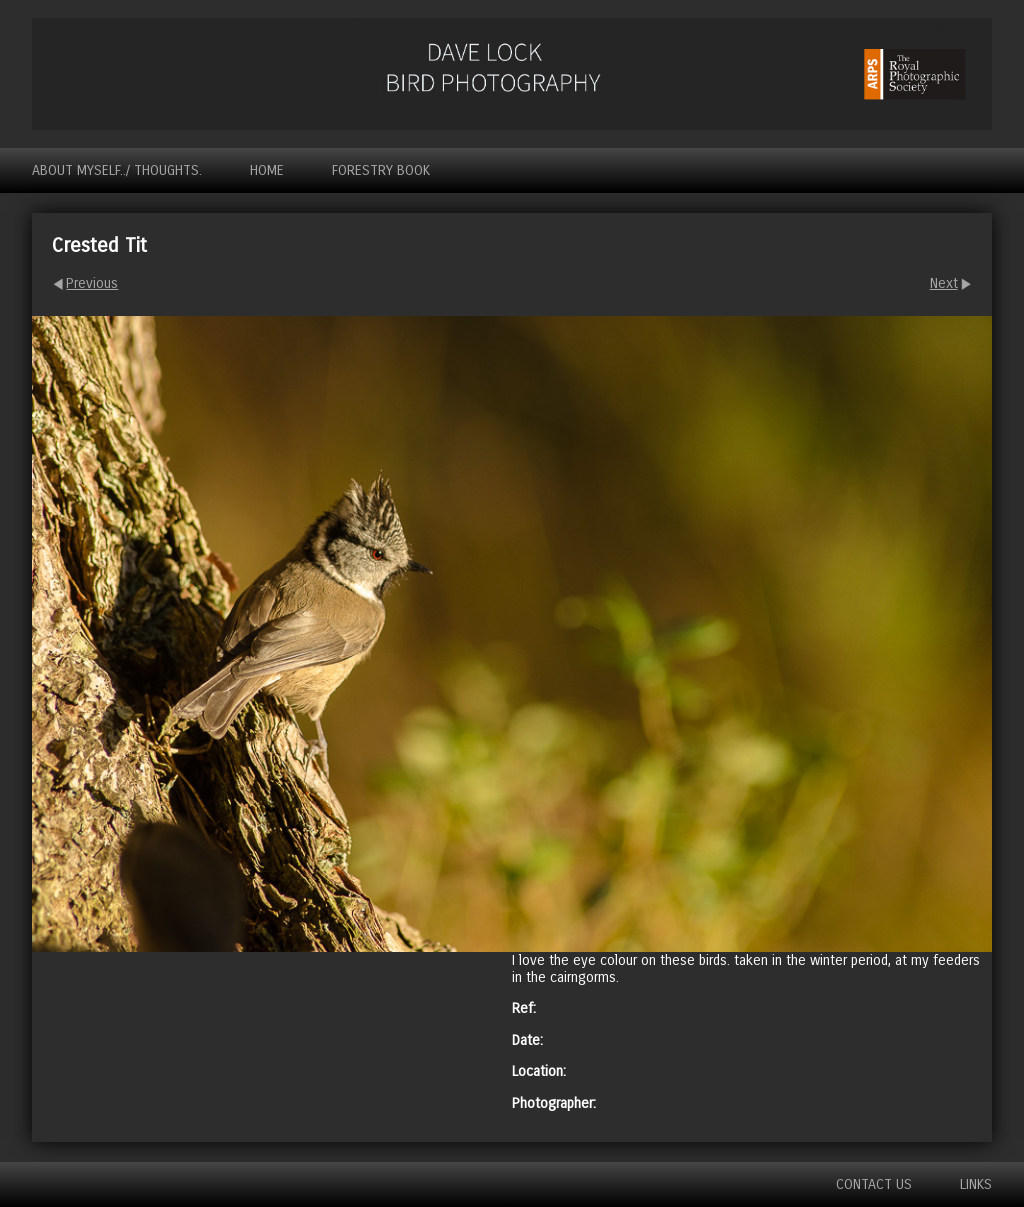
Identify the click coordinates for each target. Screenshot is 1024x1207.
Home (267, 170)
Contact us (874, 1184)
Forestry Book (381, 170)
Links (976, 1184)
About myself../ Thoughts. (117, 170)
